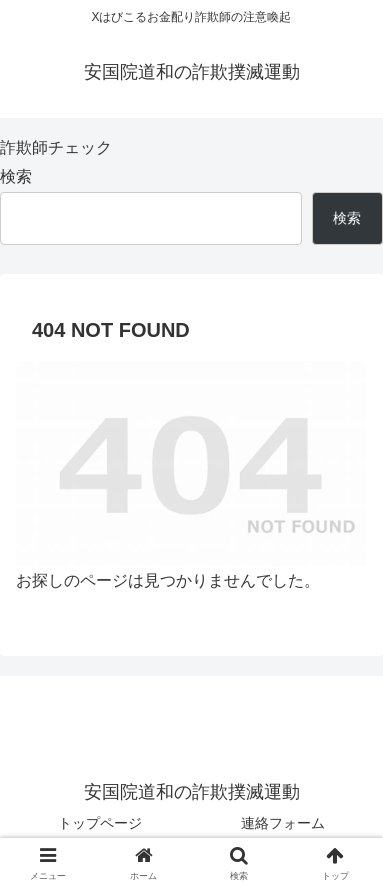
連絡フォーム (283, 823)
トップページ (100, 823)
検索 (16, 176)
